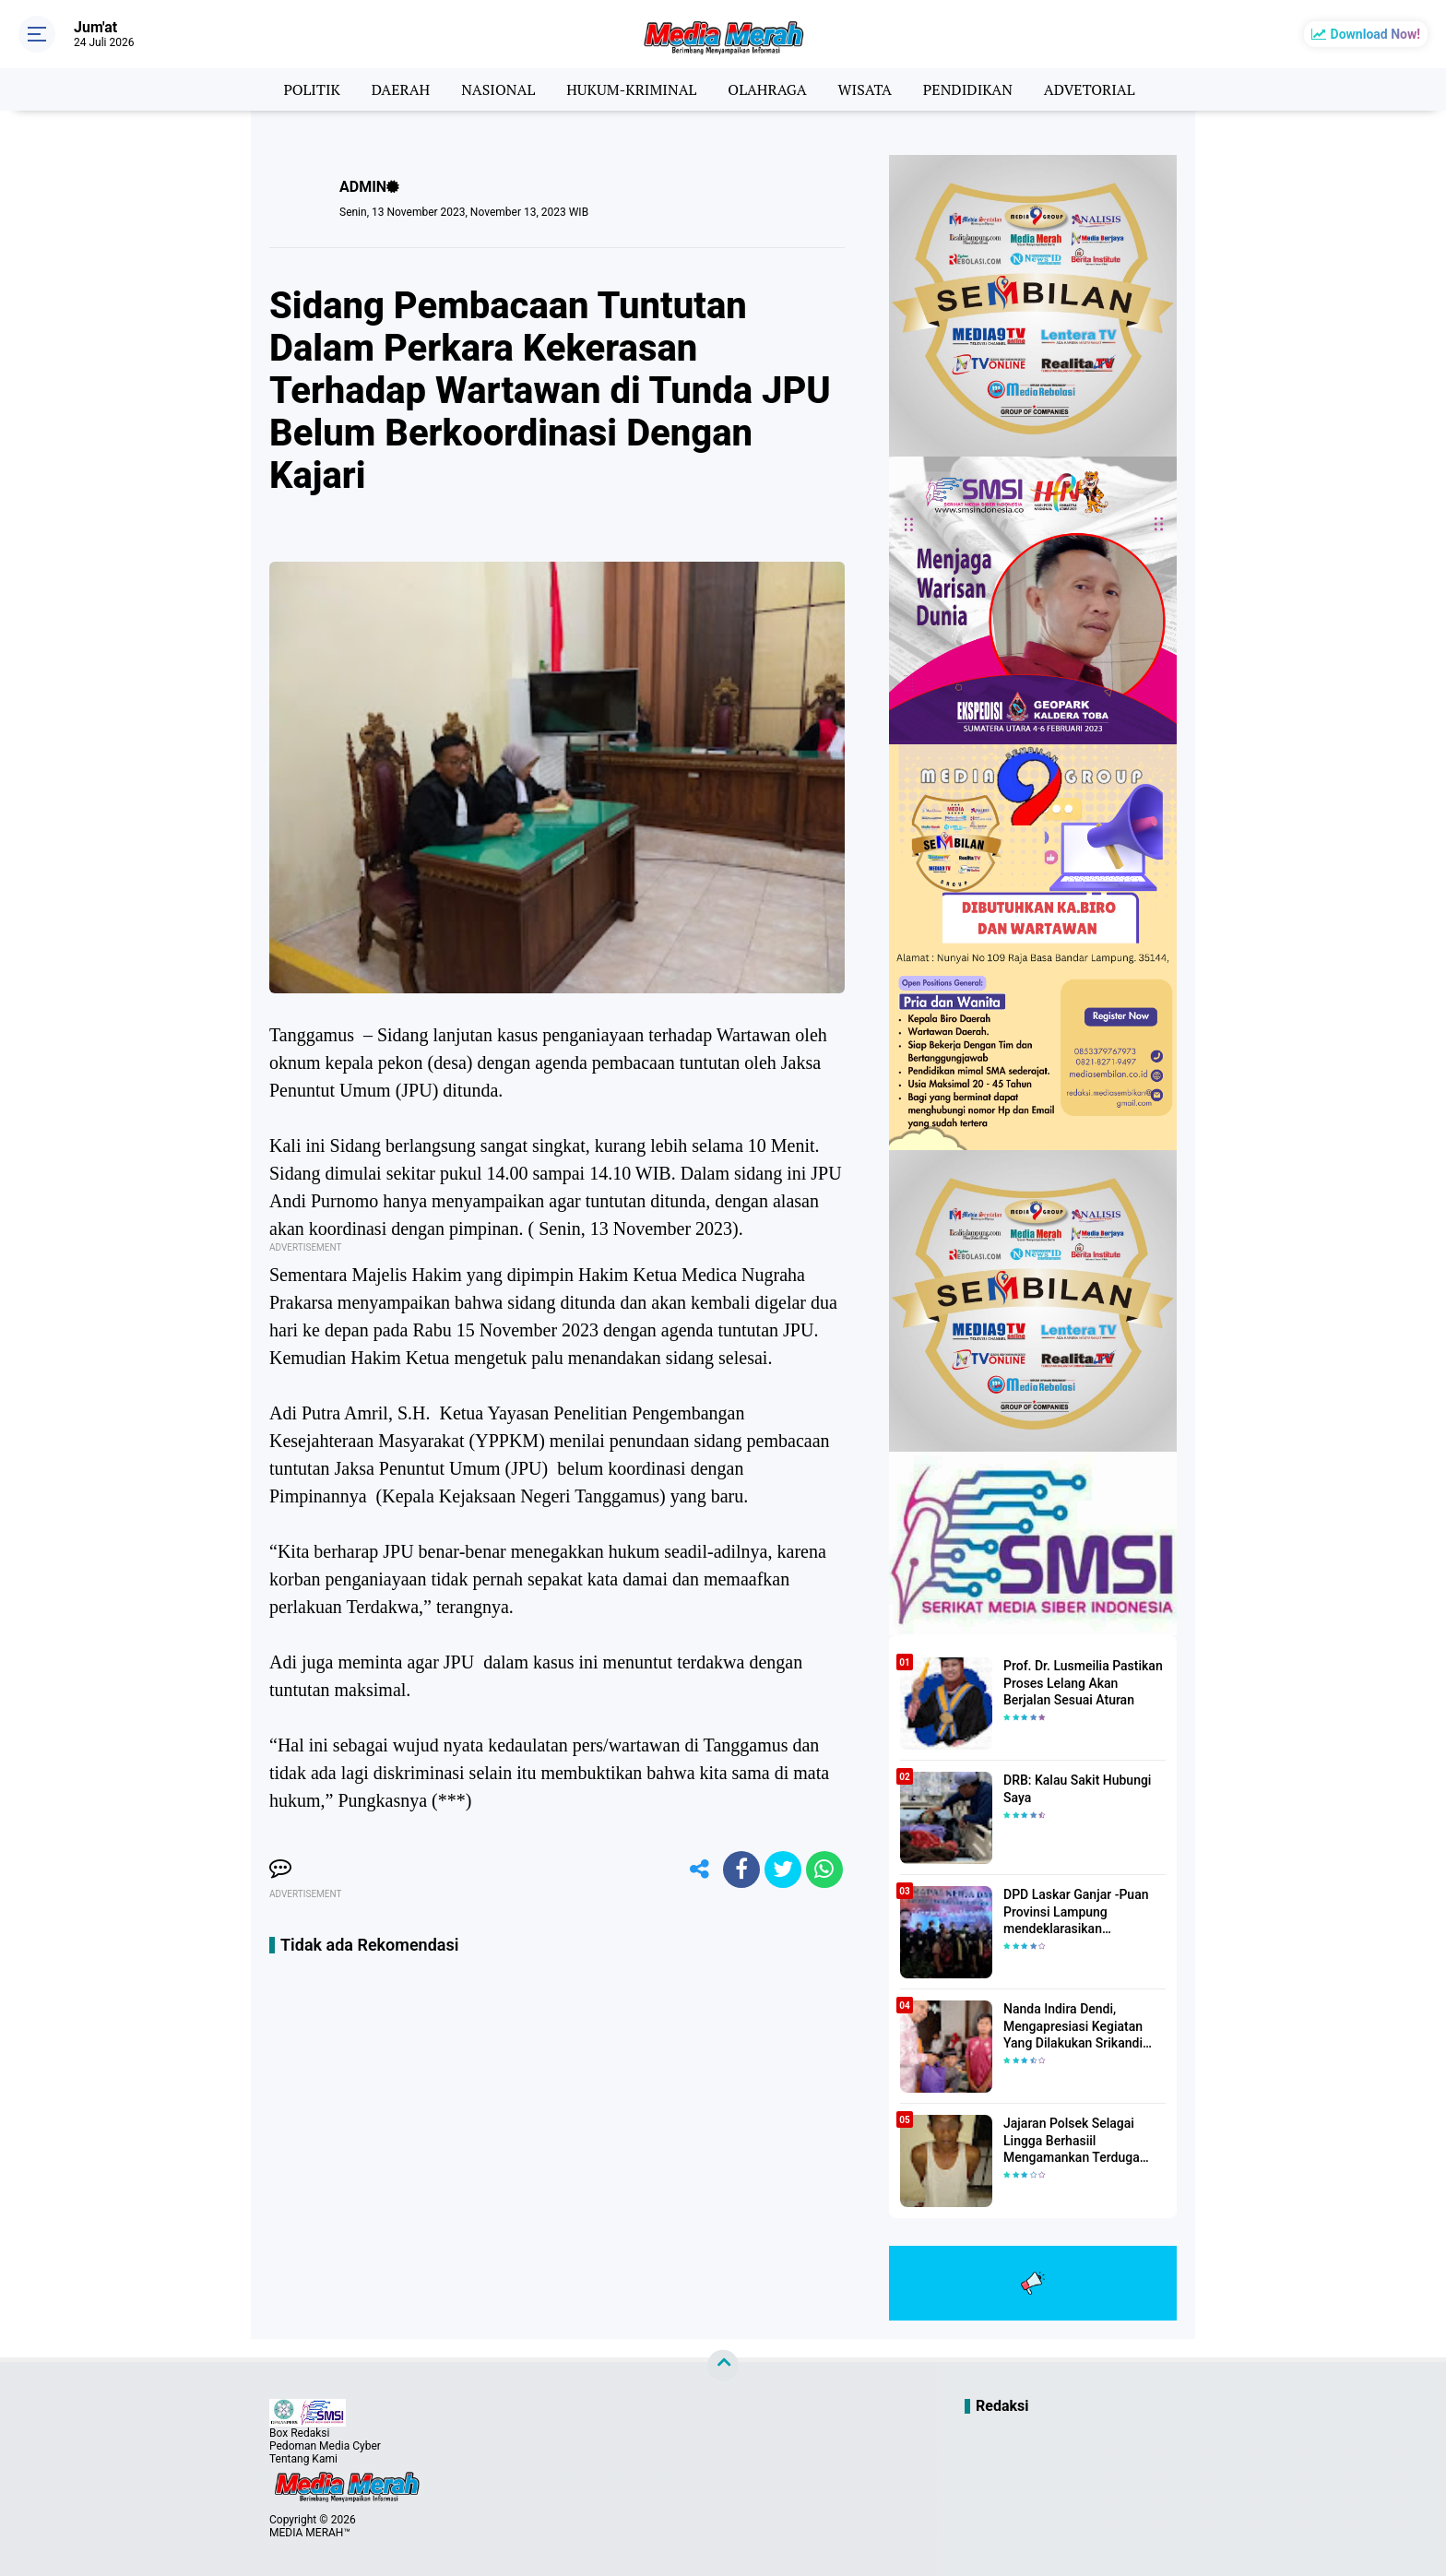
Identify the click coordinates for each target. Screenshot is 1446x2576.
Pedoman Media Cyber (325, 2445)
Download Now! (1375, 34)
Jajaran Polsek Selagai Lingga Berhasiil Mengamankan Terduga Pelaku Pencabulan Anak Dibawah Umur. (1074, 2141)
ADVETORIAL (1089, 89)
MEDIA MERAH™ (309, 2532)
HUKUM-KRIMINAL (631, 89)
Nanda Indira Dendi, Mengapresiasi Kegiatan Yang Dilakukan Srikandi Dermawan (1073, 2026)
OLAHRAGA (767, 89)
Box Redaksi (299, 2433)
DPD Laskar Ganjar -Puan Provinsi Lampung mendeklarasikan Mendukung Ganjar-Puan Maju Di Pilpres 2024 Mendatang (1075, 1912)
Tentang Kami (303, 2458)
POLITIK (311, 89)
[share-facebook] (741, 1869)
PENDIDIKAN (968, 89)
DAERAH (401, 89)
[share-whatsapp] (824, 1869)
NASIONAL (498, 89)
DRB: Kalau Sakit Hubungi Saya (1077, 1788)
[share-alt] (700, 1869)
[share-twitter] (782, 1869)
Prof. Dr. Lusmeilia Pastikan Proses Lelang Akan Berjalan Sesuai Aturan (1083, 1682)
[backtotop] (723, 2365)
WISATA (865, 89)
